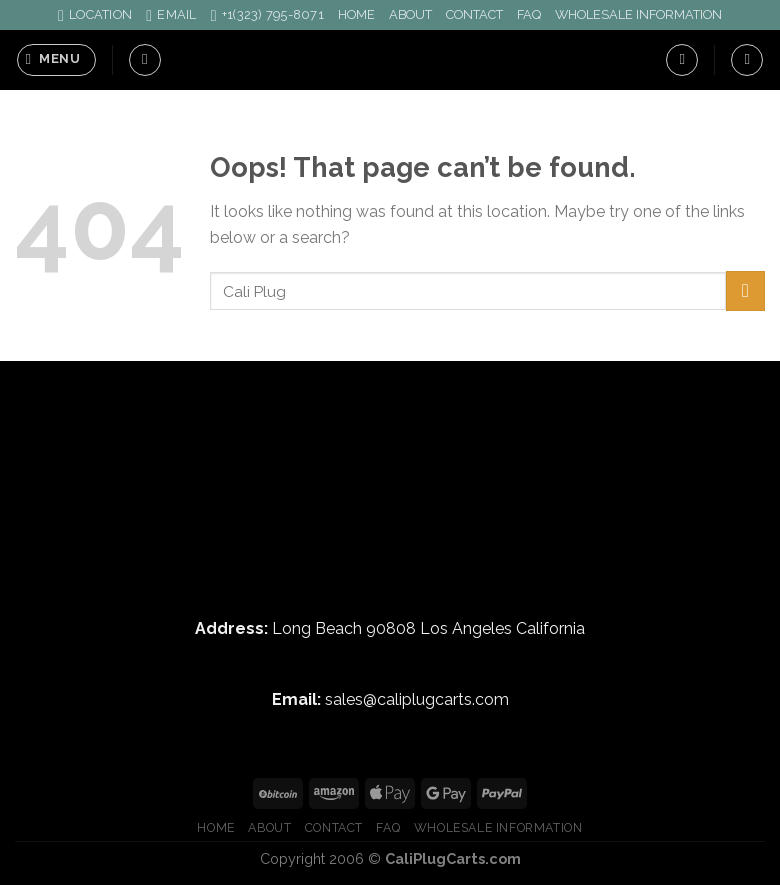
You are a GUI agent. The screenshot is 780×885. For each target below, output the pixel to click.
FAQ (529, 14)
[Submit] (745, 290)
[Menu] (56, 60)
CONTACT (474, 14)
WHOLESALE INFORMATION (638, 14)
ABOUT (410, 14)
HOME (356, 14)
